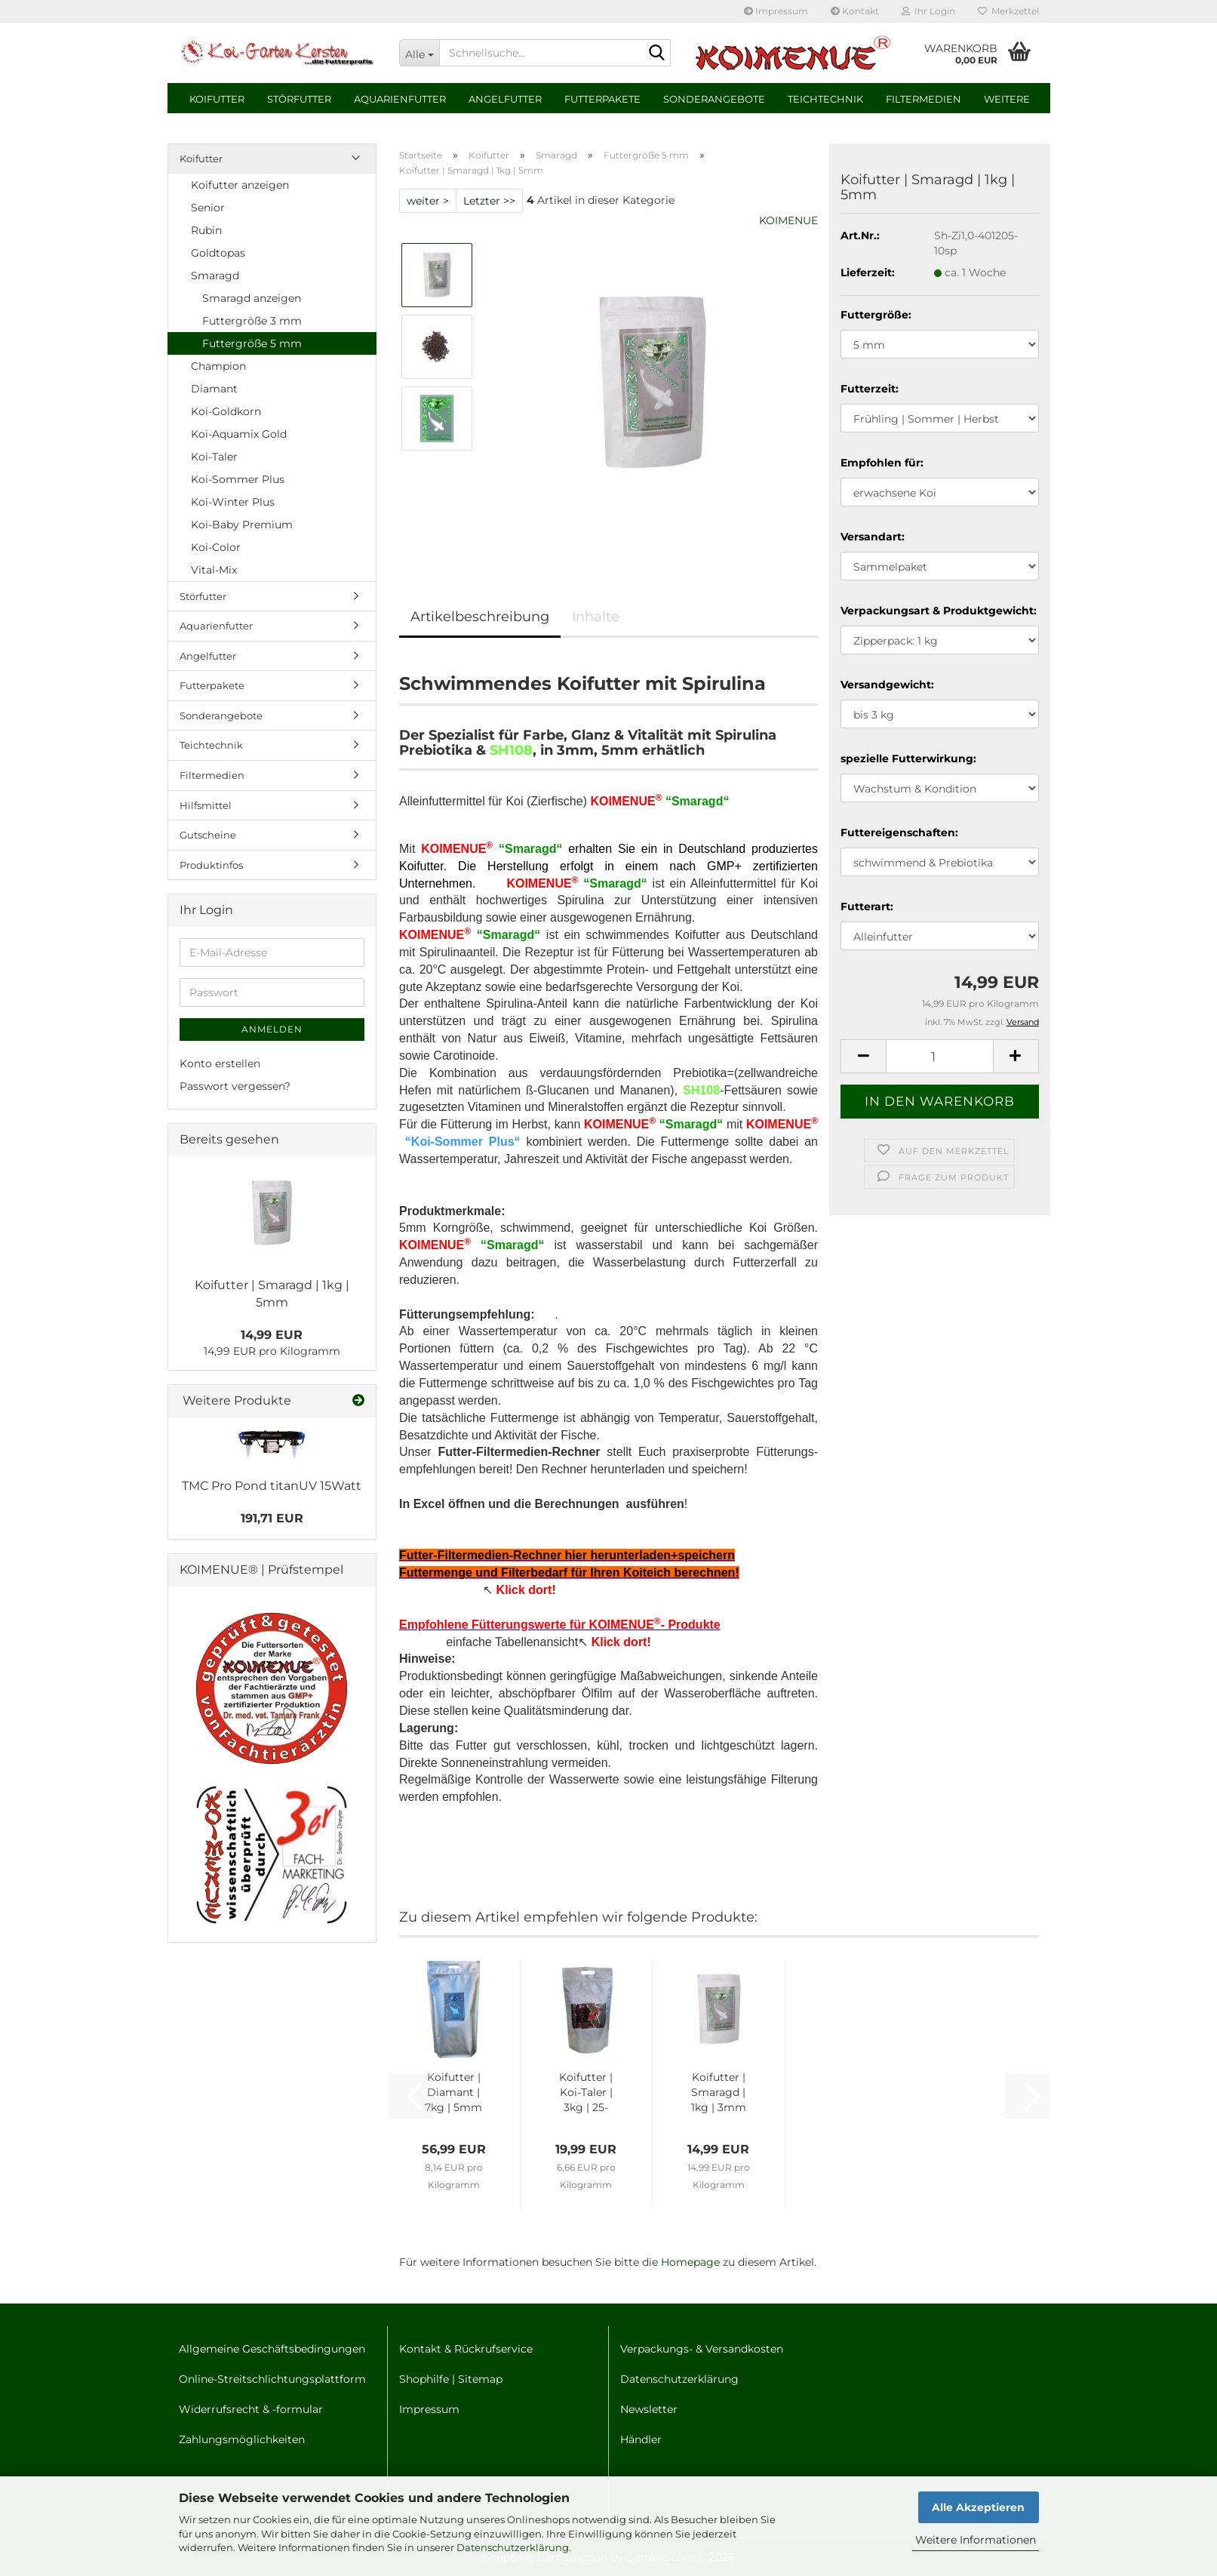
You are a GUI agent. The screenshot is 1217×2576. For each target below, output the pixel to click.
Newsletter (649, 2409)
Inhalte (595, 616)
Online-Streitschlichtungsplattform (272, 2379)
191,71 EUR (272, 1518)
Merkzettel (1008, 11)
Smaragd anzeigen (251, 298)
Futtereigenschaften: (899, 832)
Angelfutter (505, 99)
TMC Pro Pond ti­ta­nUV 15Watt (271, 1486)
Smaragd (215, 275)
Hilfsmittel (206, 805)
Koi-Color (216, 547)
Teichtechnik (825, 99)
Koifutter (216, 99)
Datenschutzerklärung (512, 2547)
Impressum (776, 11)
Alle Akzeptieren (978, 2507)
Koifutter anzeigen (240, 185)
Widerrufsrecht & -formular (251, 2409)
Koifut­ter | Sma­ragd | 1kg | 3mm (718, 2092)
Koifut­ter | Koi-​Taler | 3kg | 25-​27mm (586, 2092)
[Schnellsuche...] (419, 52)
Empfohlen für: (882, 462)
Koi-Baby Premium (242, 524)
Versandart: (873, 536)
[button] (863, 1056)
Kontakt (855, 11)
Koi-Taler (214, 456)
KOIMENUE (788, 220)
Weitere (1007, 99)
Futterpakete (602, 99)
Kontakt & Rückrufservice (466, 2349)
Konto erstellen (220, 1063)
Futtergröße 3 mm (252, 321)
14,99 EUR (272, 1335)
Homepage (690, 2262)
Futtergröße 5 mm (252, 343)
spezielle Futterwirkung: (908, 758)
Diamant (214, 388)
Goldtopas (218, 253)
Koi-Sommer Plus (237, 479)
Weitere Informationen (975, 2540)
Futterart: (867, 906)
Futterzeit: (870, 388)
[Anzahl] (939, 1056)
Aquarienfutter (400, 99)
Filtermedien (923, 99)
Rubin (206, 230)
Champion (218, 366)
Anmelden (272, 1029)
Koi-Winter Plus (233, 502)
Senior (208, 207)
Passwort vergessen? (235, 1086)
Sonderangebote (714, 99)
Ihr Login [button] (928, 11)
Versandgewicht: (887, 684)
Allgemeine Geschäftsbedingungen (272, 2349)
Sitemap (480, 2379)
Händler (641, 2439)
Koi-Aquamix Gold (239, 434)
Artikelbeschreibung (479, 616)
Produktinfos (211, 865)
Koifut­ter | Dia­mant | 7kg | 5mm (453, 2092)
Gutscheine (208, 835)
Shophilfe (424, 2379)
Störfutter (299, 99)
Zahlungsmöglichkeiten (242, 2439)
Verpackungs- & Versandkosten (701, 2349)
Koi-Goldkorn (226, 411)
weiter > (428, 201)
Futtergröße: (876, 315)
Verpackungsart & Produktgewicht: (939, 610)
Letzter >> (489, 201)
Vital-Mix (214, 570)
